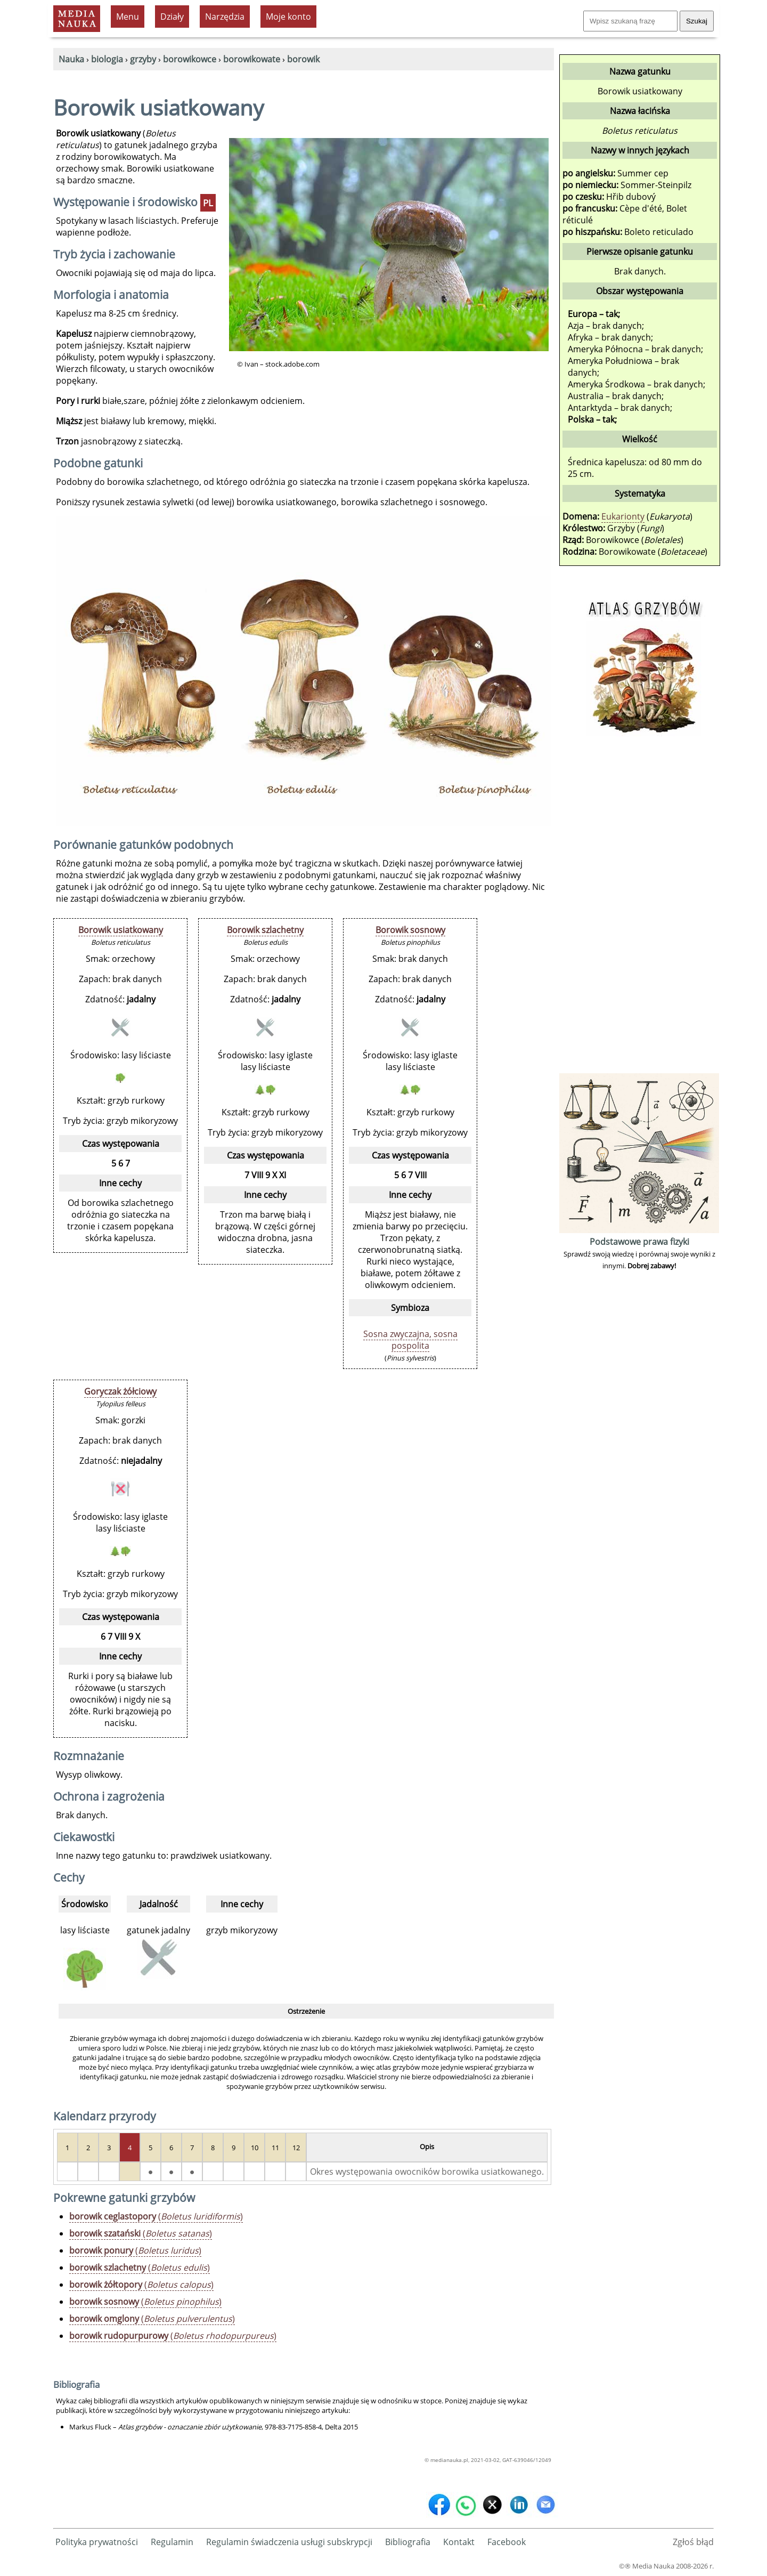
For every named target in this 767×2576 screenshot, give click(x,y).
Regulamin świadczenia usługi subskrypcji (289, 2542)
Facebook (506, 2542)
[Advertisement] (639, 911)
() (156, 2216)
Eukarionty (622, 516)
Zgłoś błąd (693, 2542)
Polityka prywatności (96, 2542)
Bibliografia (407, 2542)
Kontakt (459, 2542)
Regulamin (172, 2542)
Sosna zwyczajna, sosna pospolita (410, 1339)
